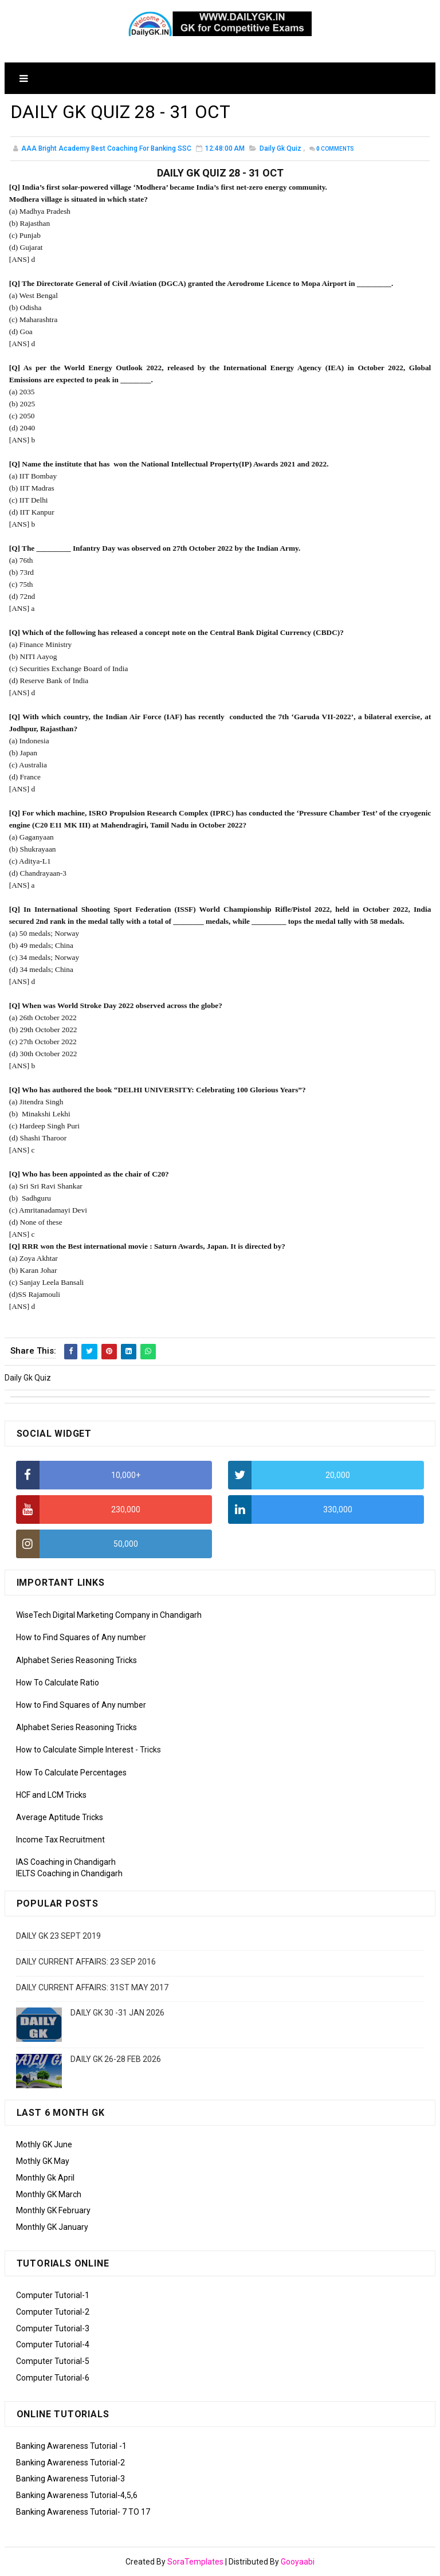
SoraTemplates (195, 2561)
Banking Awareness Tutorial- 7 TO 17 (83, 2511)
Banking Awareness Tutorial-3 (70, 2478)
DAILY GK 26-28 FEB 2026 (115, 2059)
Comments (335, 149)
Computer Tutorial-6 (52, 2377)
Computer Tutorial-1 (52, 2295)
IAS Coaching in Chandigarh (66, 1862)
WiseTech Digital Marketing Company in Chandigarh (109, 1615)
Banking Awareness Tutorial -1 (71, 2445)
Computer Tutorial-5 (52, 2361)
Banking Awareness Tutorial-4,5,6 (77, 2495)
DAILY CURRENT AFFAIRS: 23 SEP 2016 (86, 1961)
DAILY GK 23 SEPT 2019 (58, 1935)
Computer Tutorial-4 (52, 2344)
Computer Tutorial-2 (52, 2311)
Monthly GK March (48, 2194)
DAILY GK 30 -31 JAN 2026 (117, 2012)
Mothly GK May (42, 2161)
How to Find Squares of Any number (81, 1637)
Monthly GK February (53, 2210)
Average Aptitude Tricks (59, 1817)
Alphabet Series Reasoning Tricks (76, 1660)
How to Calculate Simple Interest (74, 1749)
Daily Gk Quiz (280, 148)
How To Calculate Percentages (71, 1772)
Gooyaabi (298, 2561)
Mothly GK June (44, 2144)
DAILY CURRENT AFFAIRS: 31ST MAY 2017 (92, 1987)
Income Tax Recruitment (60, 1839)
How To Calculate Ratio (57, 1682)
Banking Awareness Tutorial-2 (70, 2462)
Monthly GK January (52, 2227)
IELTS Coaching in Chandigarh (69, 1873)
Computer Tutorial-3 (52, 2328)
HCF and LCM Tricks (51, 1794)
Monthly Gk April (45, 2177)
